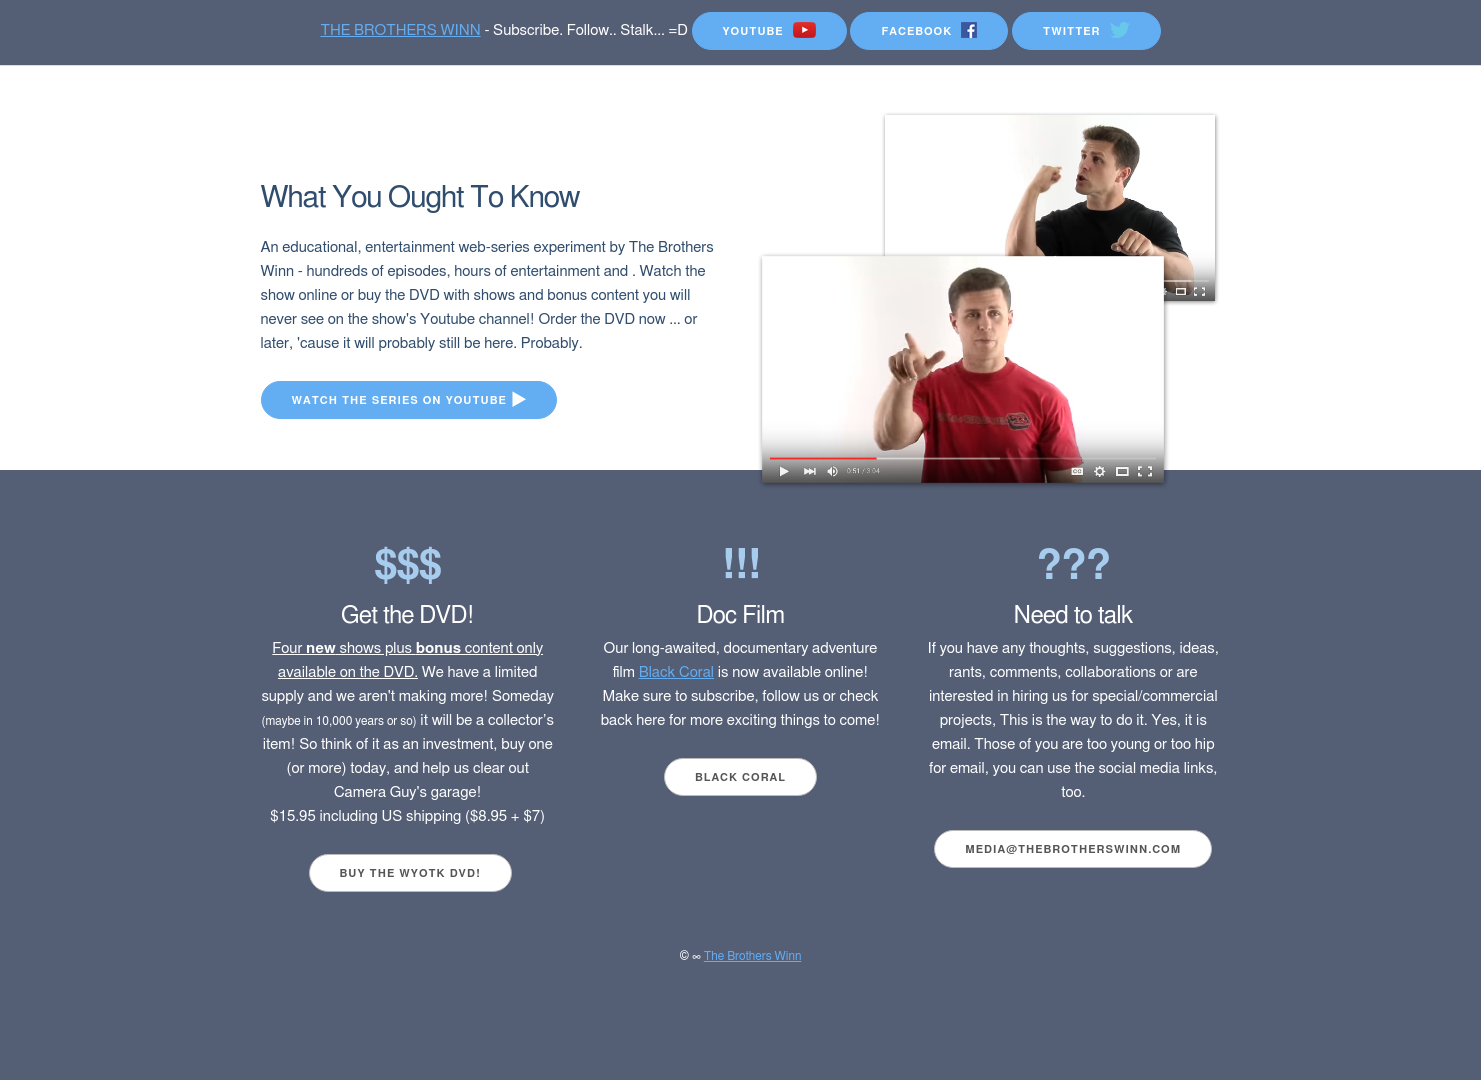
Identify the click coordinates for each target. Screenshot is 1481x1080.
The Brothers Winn (753, 956)
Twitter (1086, 30)
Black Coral (676, 672)
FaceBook (929, 30)
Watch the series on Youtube (409, 399)
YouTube (769, 30)
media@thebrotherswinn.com (1073, 849)
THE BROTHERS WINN (400, 30)
